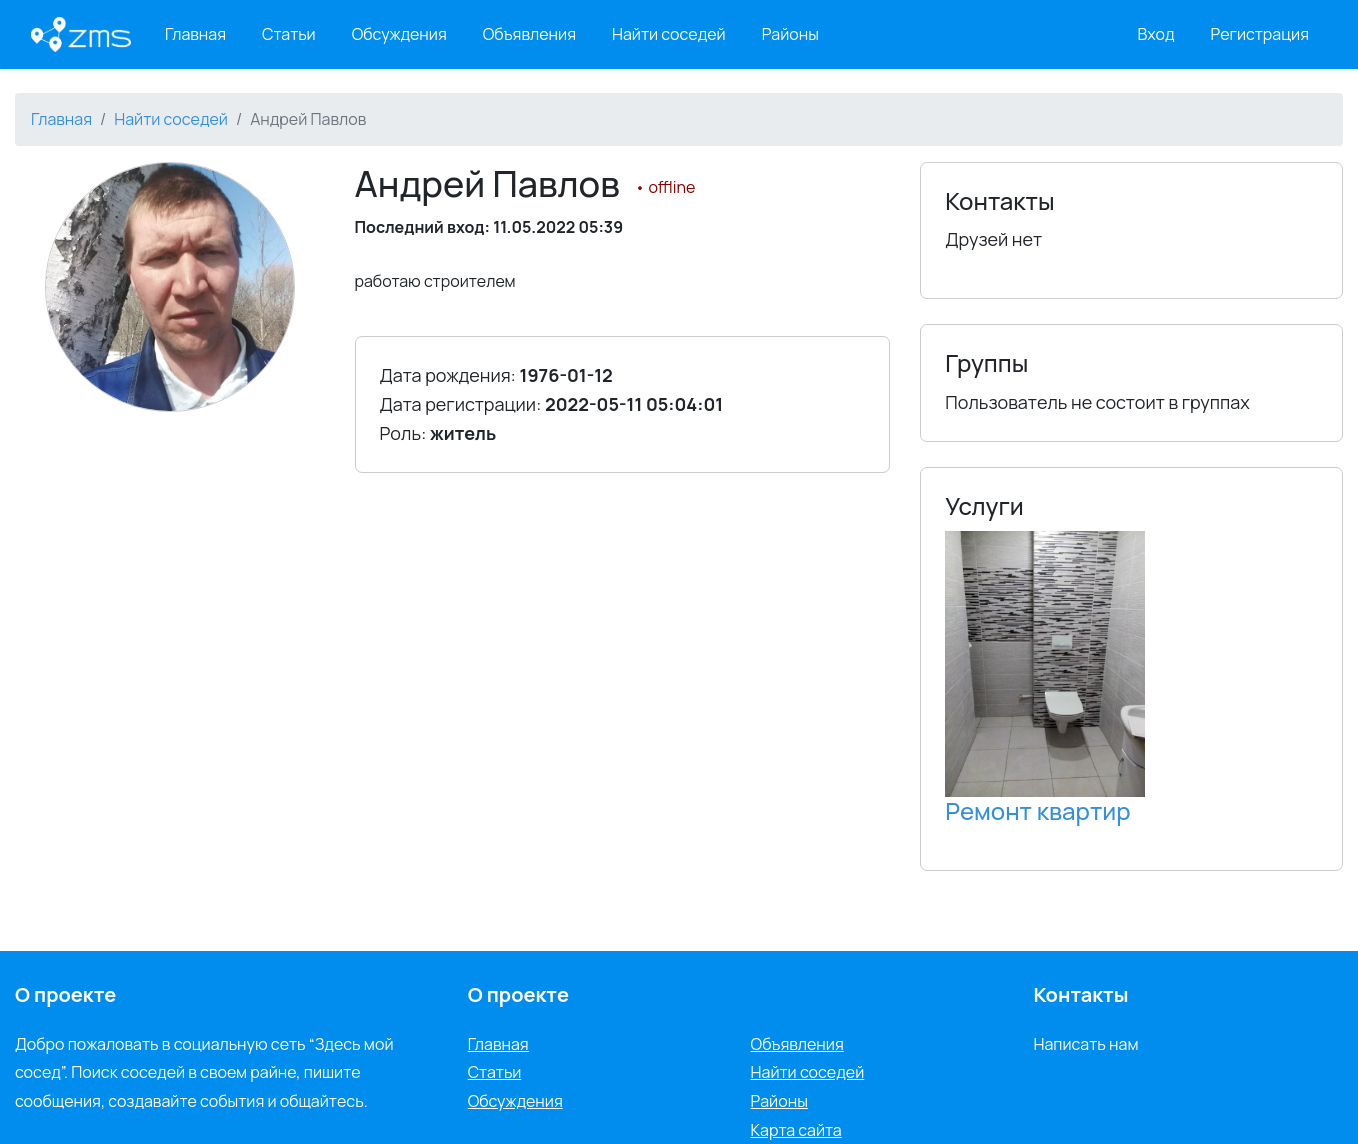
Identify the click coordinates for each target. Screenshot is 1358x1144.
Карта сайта (796, 1130)
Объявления (529, 34)
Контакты (1080, 994)
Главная (195, 34)
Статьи (289, 34)
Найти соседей (669, 34)
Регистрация (1260, 34)
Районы (790, 34)
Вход (1156, 34)
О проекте (518, 994)
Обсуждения (399, 34)
